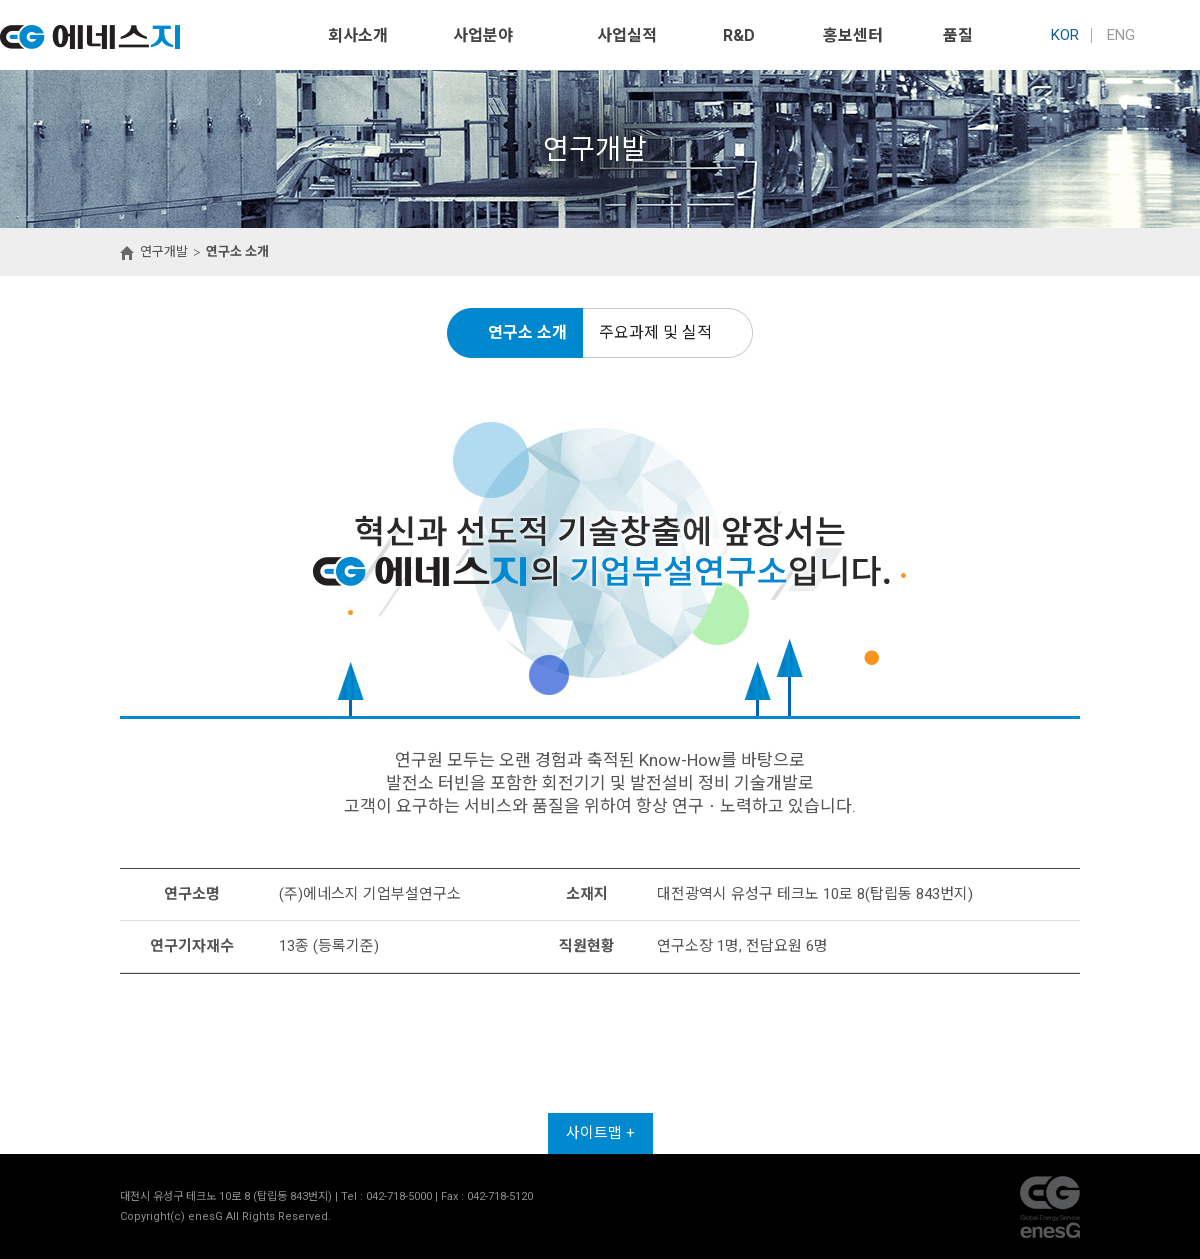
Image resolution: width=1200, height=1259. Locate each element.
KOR (1065, 35)
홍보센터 (853, 35)
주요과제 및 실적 (655, 332)
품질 (958, 35)
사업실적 (627, 35)
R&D (739, 35)
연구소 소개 (527, 332)
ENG (1121, 35)
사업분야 (483, 35)
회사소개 (358, 35)
